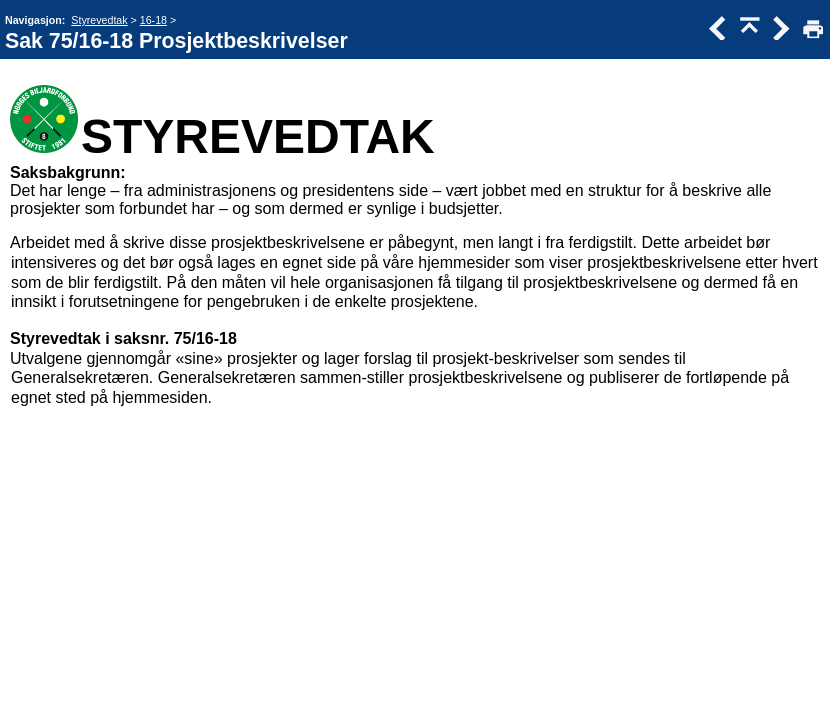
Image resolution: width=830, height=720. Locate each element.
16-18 (153, 20)
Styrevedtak (99, 20)
